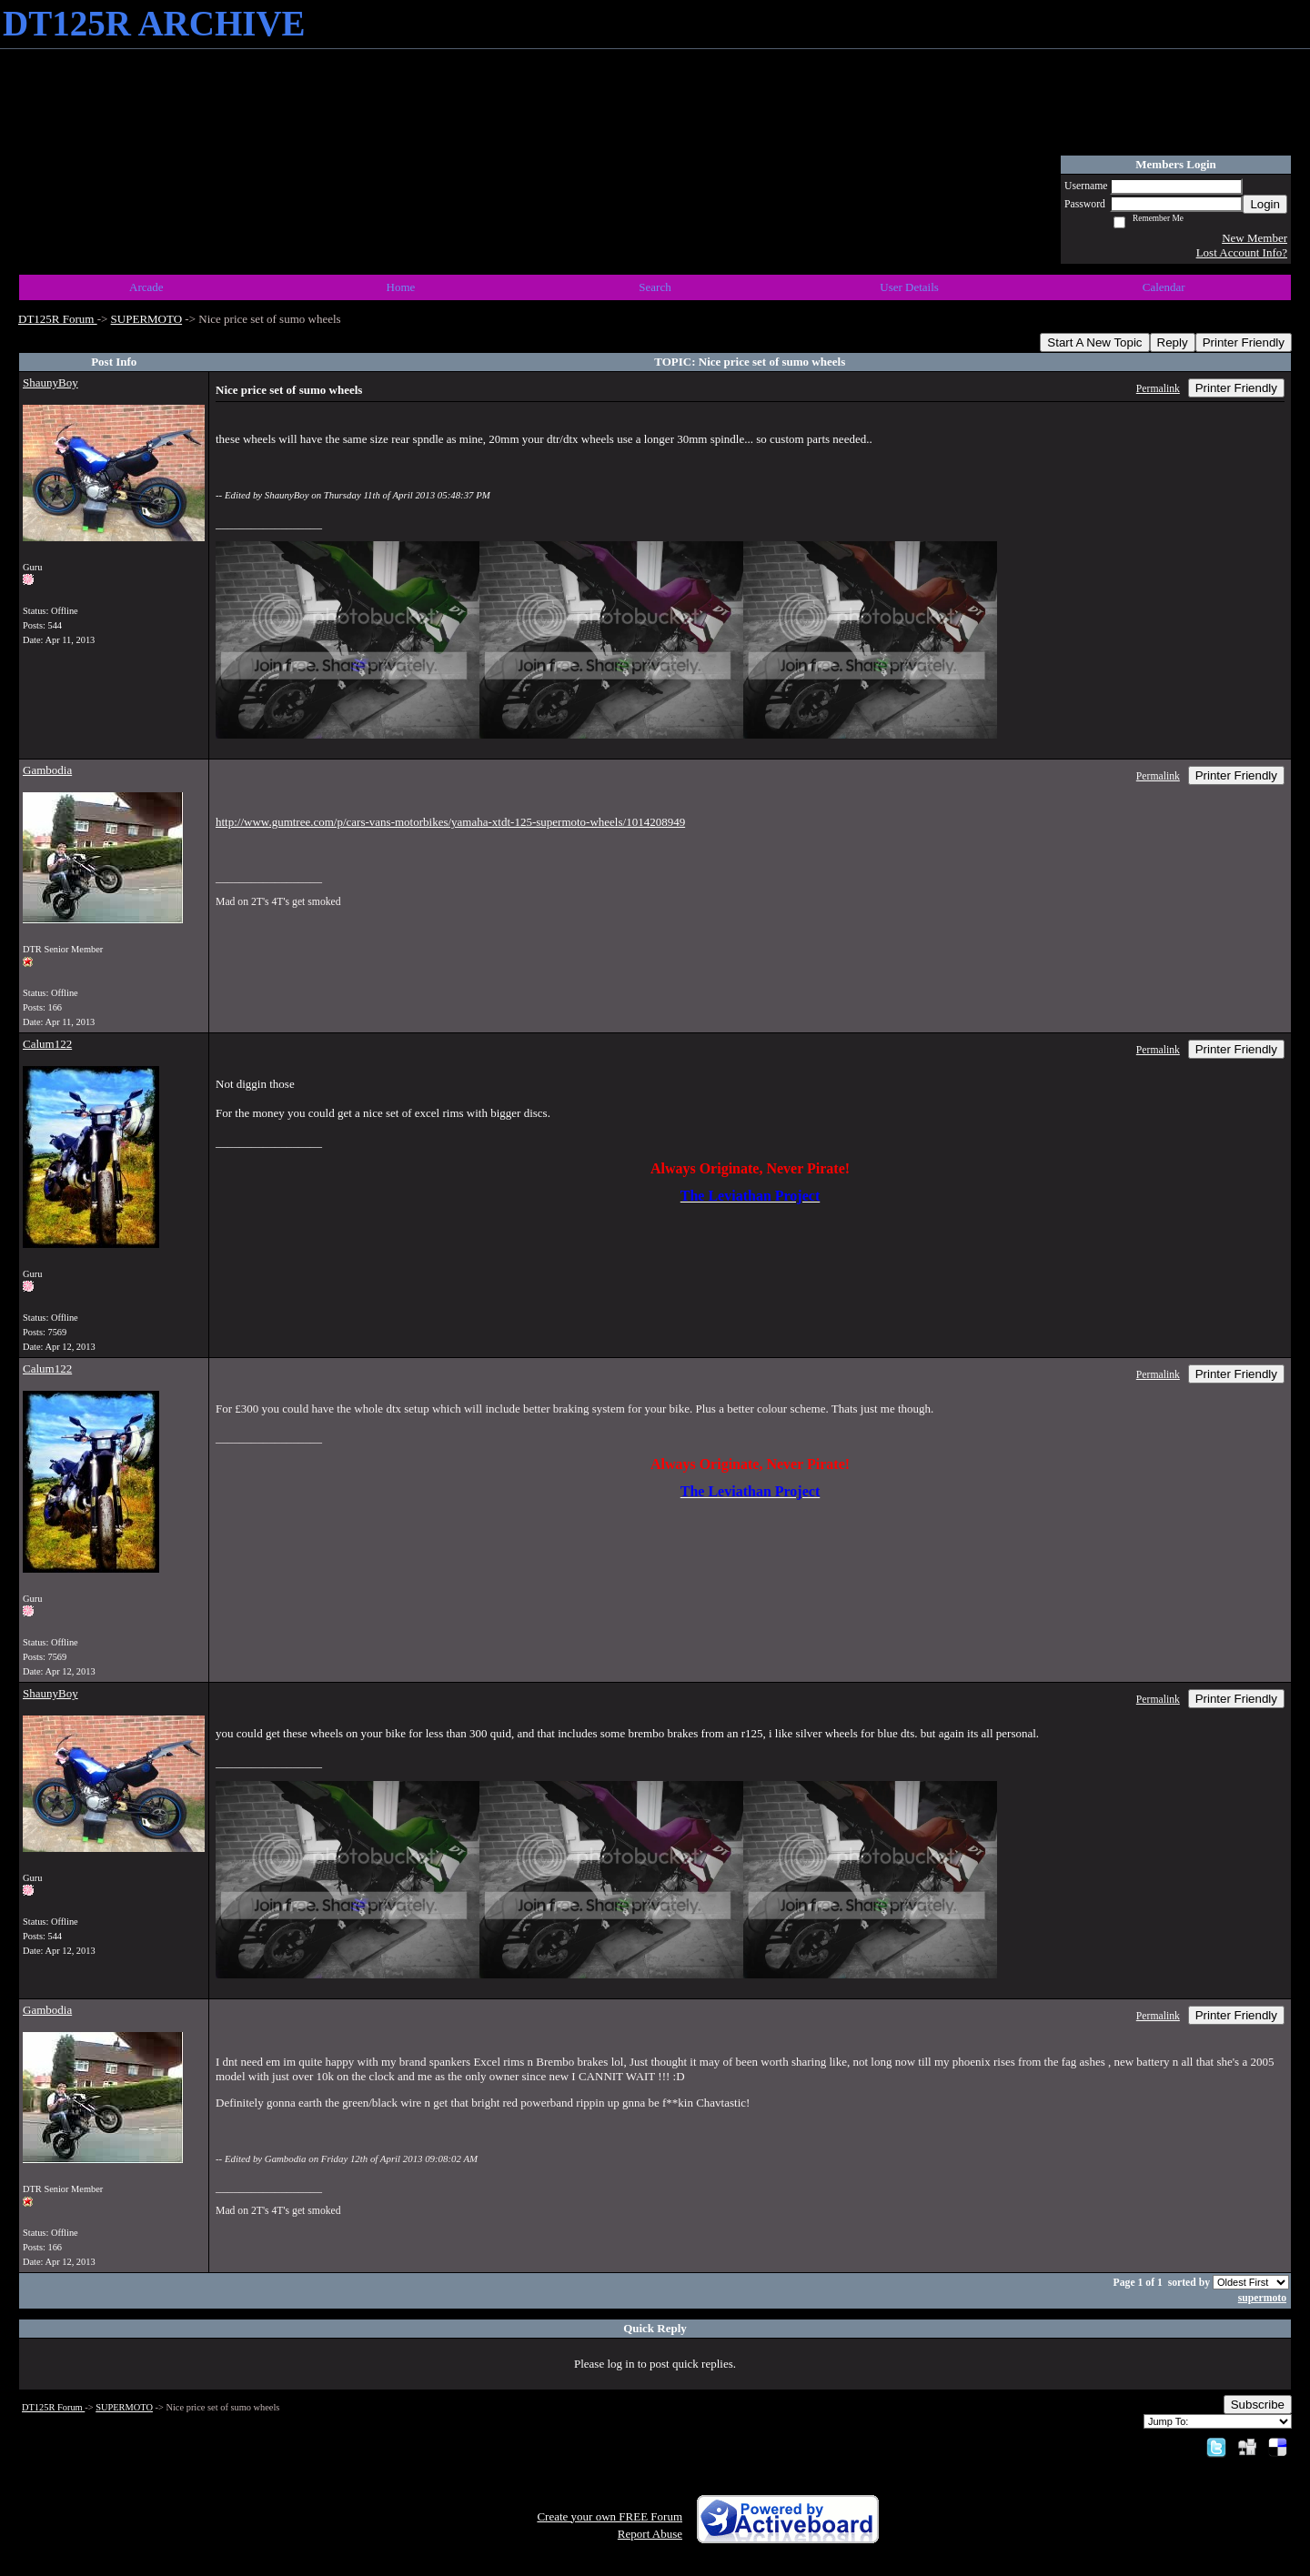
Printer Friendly (1244, 342)
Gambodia (47, 770)
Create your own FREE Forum (609, 2516)
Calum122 (47, 1044)
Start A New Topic (1094, 342)
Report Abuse (650, 2534)
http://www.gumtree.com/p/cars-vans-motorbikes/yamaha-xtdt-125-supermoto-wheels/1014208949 (450, 822)
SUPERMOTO (147, 319)
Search (654, 287)
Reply (1172, 342)
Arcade (146, 287)
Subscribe (1258, 2404)
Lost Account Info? (1241, 252)
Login (1265, 204)
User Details (909, 287)
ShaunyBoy (50, 382)
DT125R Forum (57, 319)
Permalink (1158, 389)
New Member (1254, 238)
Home (401, 287)
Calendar (1164, 287)
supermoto (1262, 2298)
